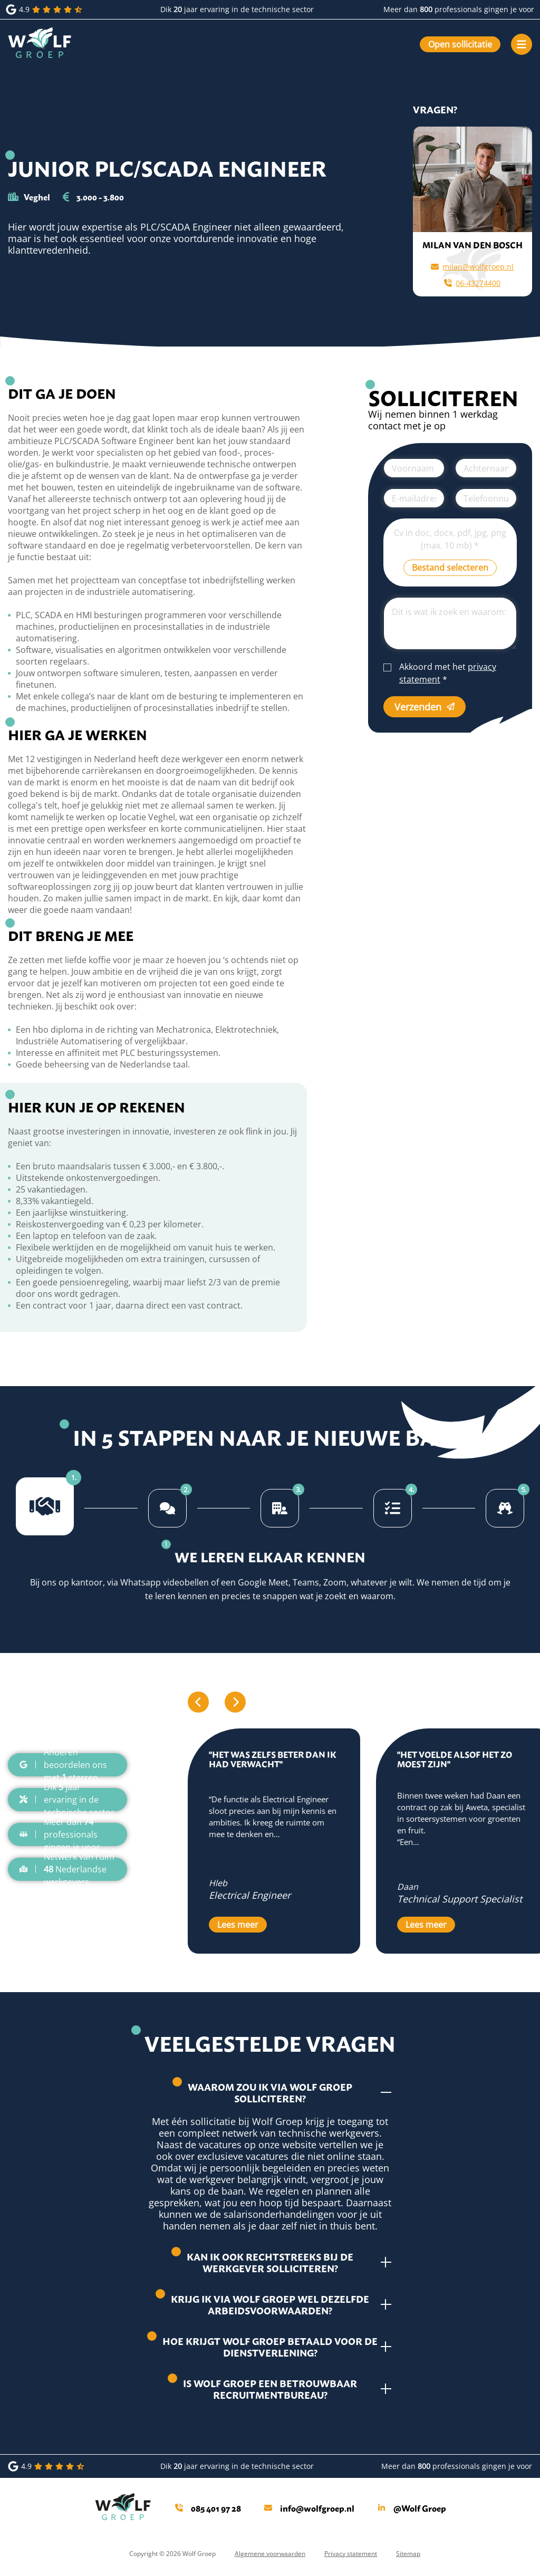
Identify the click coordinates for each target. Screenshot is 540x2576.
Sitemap (408, 2553)
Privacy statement (350, 2553)
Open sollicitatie (460, 44)
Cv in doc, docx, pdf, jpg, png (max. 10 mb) (450, 539)
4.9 (45, 9)
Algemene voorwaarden (270, 2553)
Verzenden (424, 706)
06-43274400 (472, 283)
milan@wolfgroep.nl (472, 267)
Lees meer (237, 1924)
